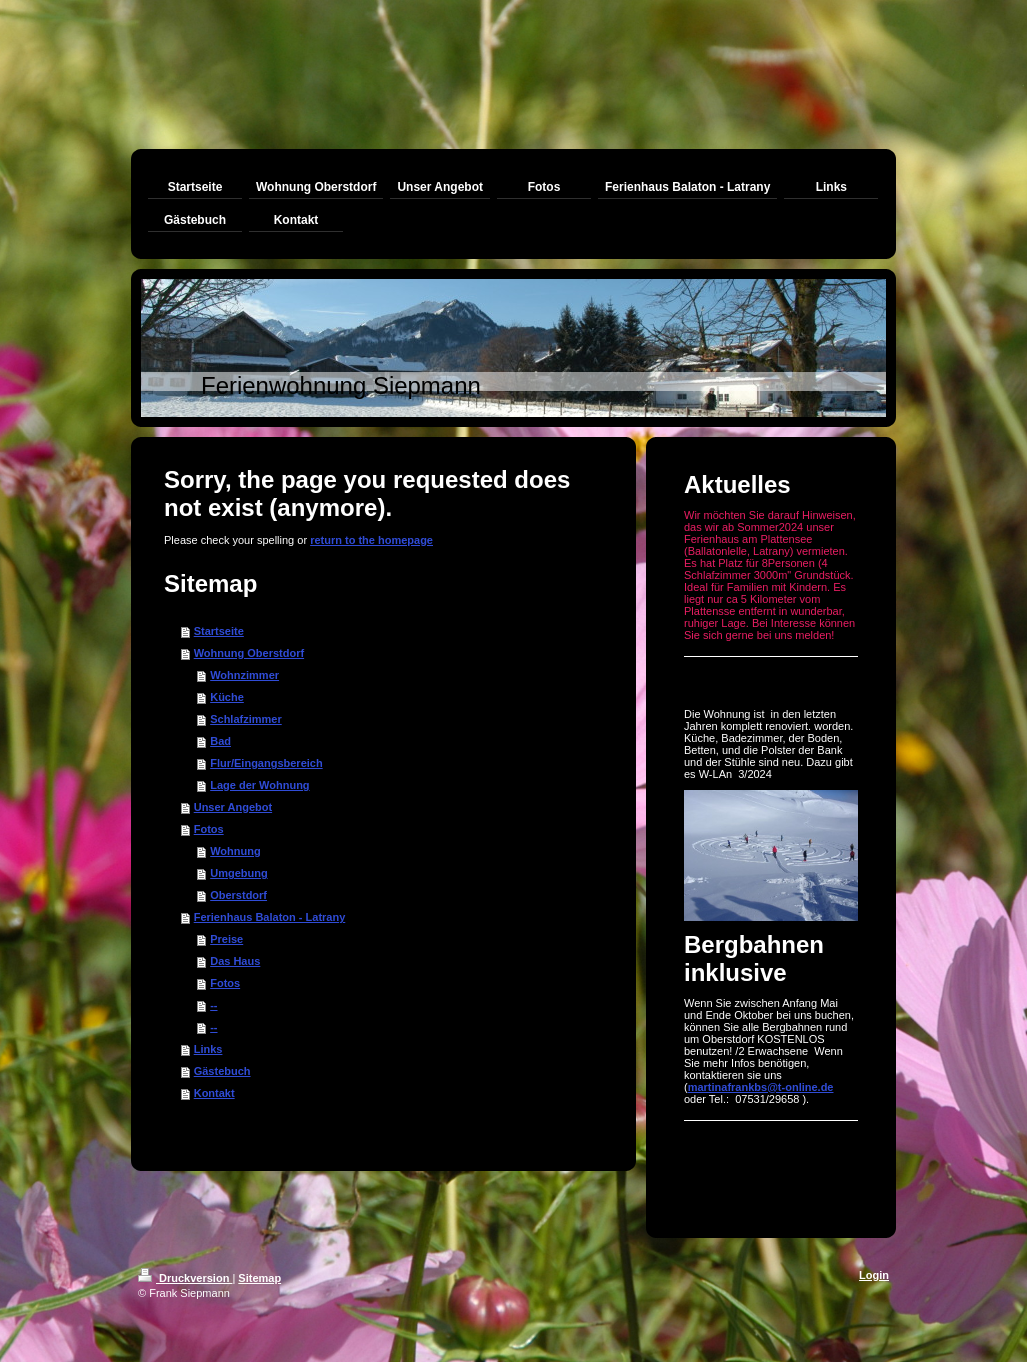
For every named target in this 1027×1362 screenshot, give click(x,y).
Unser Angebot (233, 807)
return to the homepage (371, 540)
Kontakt (214, 1093)
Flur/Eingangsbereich (266, 763)
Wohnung (235, 851)
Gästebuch (222, 1071)
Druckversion (185, 1278)
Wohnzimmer (244, 675)
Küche (227, 697)
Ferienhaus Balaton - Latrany (270, 917)
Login (874, 1275)
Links (208, 1049)
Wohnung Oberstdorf (249, 653)
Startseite (219, 631)
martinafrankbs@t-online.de (761, 1087)
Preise (226, 939)
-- (213, 1005)
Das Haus (235, 961)
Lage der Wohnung (259, 785)
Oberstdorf (238, 895)
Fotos (209, 829)
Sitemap (259, 1278)
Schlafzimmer (246, 719)
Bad (220, 741)
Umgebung (238, 873)
